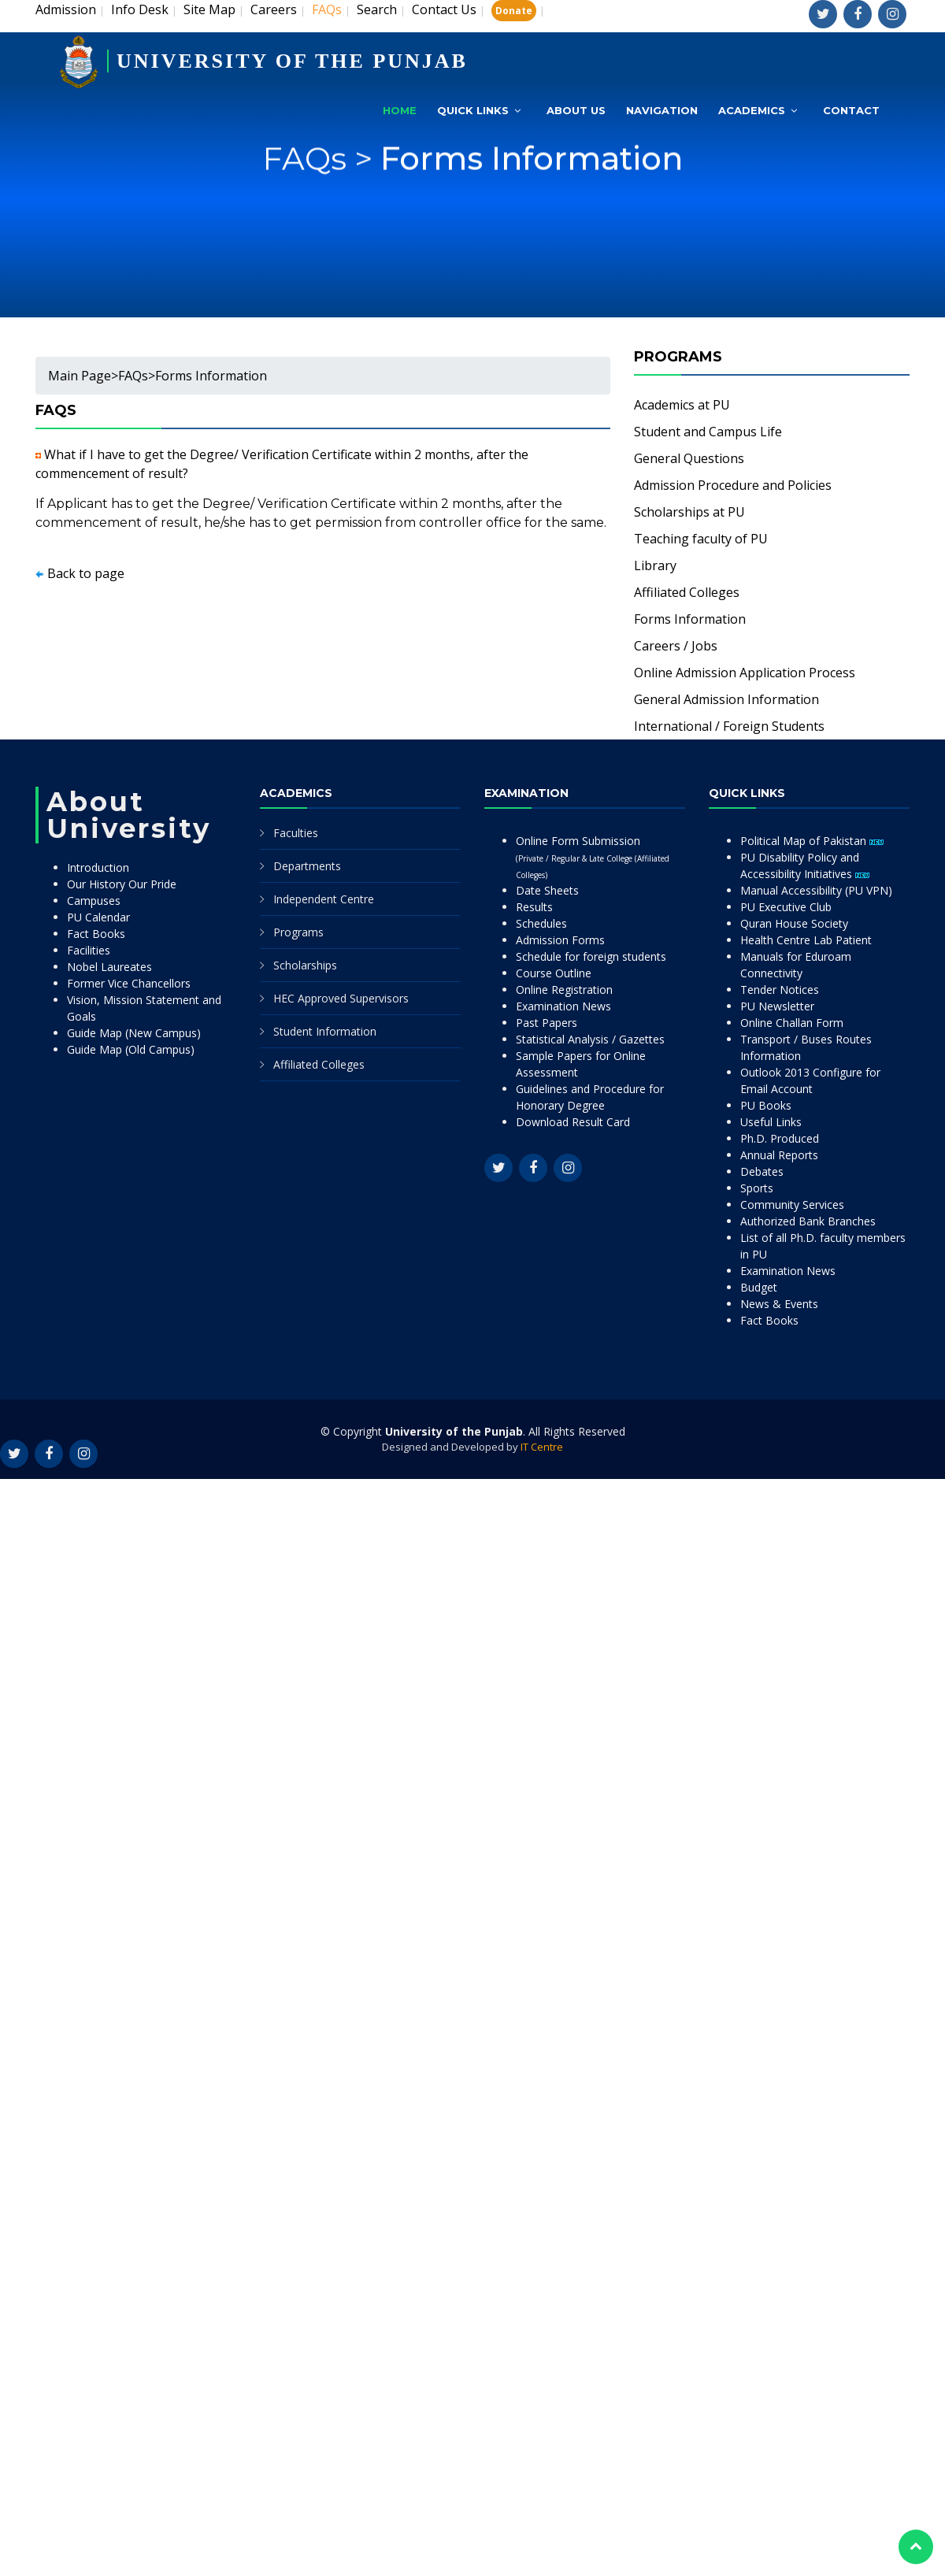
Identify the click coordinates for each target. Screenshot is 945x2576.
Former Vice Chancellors (129, 983)
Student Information (324, 1031)
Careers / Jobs (675, 645)
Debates (762, 1171)
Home (400, 110)
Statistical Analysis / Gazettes (590, 1039)
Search (377, 9)
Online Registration (564, 989)
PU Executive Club (786, 906)
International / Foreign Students (729, 726)
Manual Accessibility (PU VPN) (816, 890)
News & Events (779, 1303)
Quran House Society (794, 923)
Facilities (88, 950)
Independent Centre (323, 898)
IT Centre (542, 1447)
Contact (851, 110)
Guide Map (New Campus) (134, 1032)
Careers (273, 9)
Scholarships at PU (689, 512)
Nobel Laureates (109, 966)
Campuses (93, 900)
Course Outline (553, 973)
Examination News (563, 1006)
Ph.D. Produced (779, 1138)
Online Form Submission (592, 856)
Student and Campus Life (708, 431)
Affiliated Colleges (686, 592)
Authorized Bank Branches (808, 1221)
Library (655, 565)
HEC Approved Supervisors (341, 998)
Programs (298, 932)
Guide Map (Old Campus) (131, 1049)
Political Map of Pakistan (812, 840)
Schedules (541, 923)
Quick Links (473, 110)
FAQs (133, 375)
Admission (65, 9)
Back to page (85, 573)
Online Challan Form (791, 1022)
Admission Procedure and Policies (733, 485)
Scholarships (305, 965)
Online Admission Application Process (744, 672)
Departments (307, 865)
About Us (576, 110)
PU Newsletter (777, 1006)
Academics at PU (682, 404)
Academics (751, 110)
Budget (758, 1287)
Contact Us (444, 9)
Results (534, 906)
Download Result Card (573, 1121)
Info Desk (140, 9)
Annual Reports (779, 1154)
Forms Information (531, 196)
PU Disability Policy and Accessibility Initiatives (804, 865)
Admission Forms (560, 939)
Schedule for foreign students (591, 956)
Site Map (209, 9)
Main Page (79, 375)
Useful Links (771, 1121)
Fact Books (96, 933)
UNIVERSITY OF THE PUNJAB (292, 61)
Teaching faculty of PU (701, 538)
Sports (756, 1188)
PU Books (765, 1105)
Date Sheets (547, 890)
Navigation (662, 110)
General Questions (689, 458)
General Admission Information (726, 699)
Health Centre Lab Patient (806, 939)
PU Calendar (98, 917)
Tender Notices (779, 989)
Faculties (295, 832)
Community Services (792, 1204)
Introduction (98, 867)
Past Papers (546, 1022)
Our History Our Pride (121, 884)
